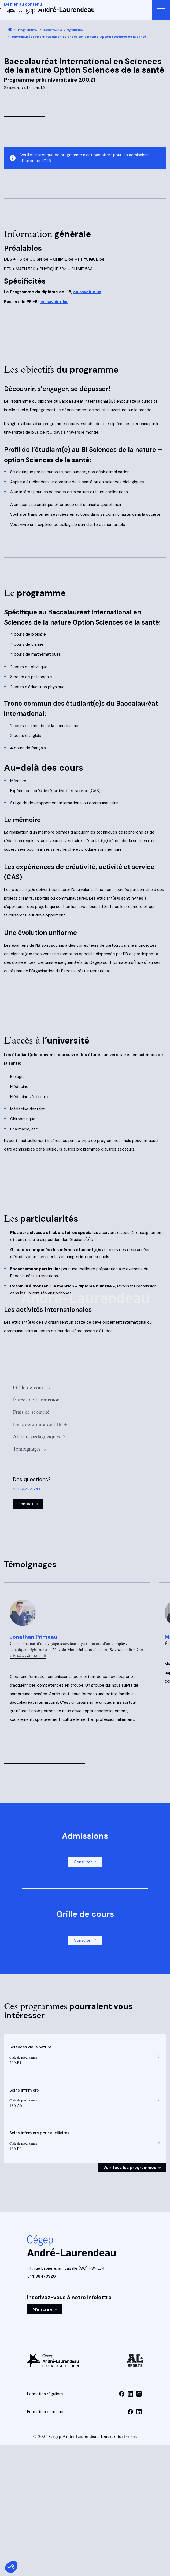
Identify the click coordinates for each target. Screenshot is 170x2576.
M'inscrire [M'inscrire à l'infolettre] (44, 2309)
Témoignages (29, 1449)
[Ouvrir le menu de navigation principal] (161, 10)
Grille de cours (31, 1387)
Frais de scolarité (34, 1412)
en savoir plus (87, 292)
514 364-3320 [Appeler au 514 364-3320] (26, 1489)
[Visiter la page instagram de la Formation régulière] (139, 2394)
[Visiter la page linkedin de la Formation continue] (139, 2412)
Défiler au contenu (23, 4)
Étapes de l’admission (39, 1400)
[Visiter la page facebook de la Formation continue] (130, 2412)
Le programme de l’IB (40, 1424)
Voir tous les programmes (132, 2167)
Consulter (85, 1862)
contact (28, 1504)
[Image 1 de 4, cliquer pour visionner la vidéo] (85, 105)
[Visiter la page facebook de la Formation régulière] (122, 2394)
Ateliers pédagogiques (39, 1437)
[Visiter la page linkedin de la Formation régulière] (130, 2394)
